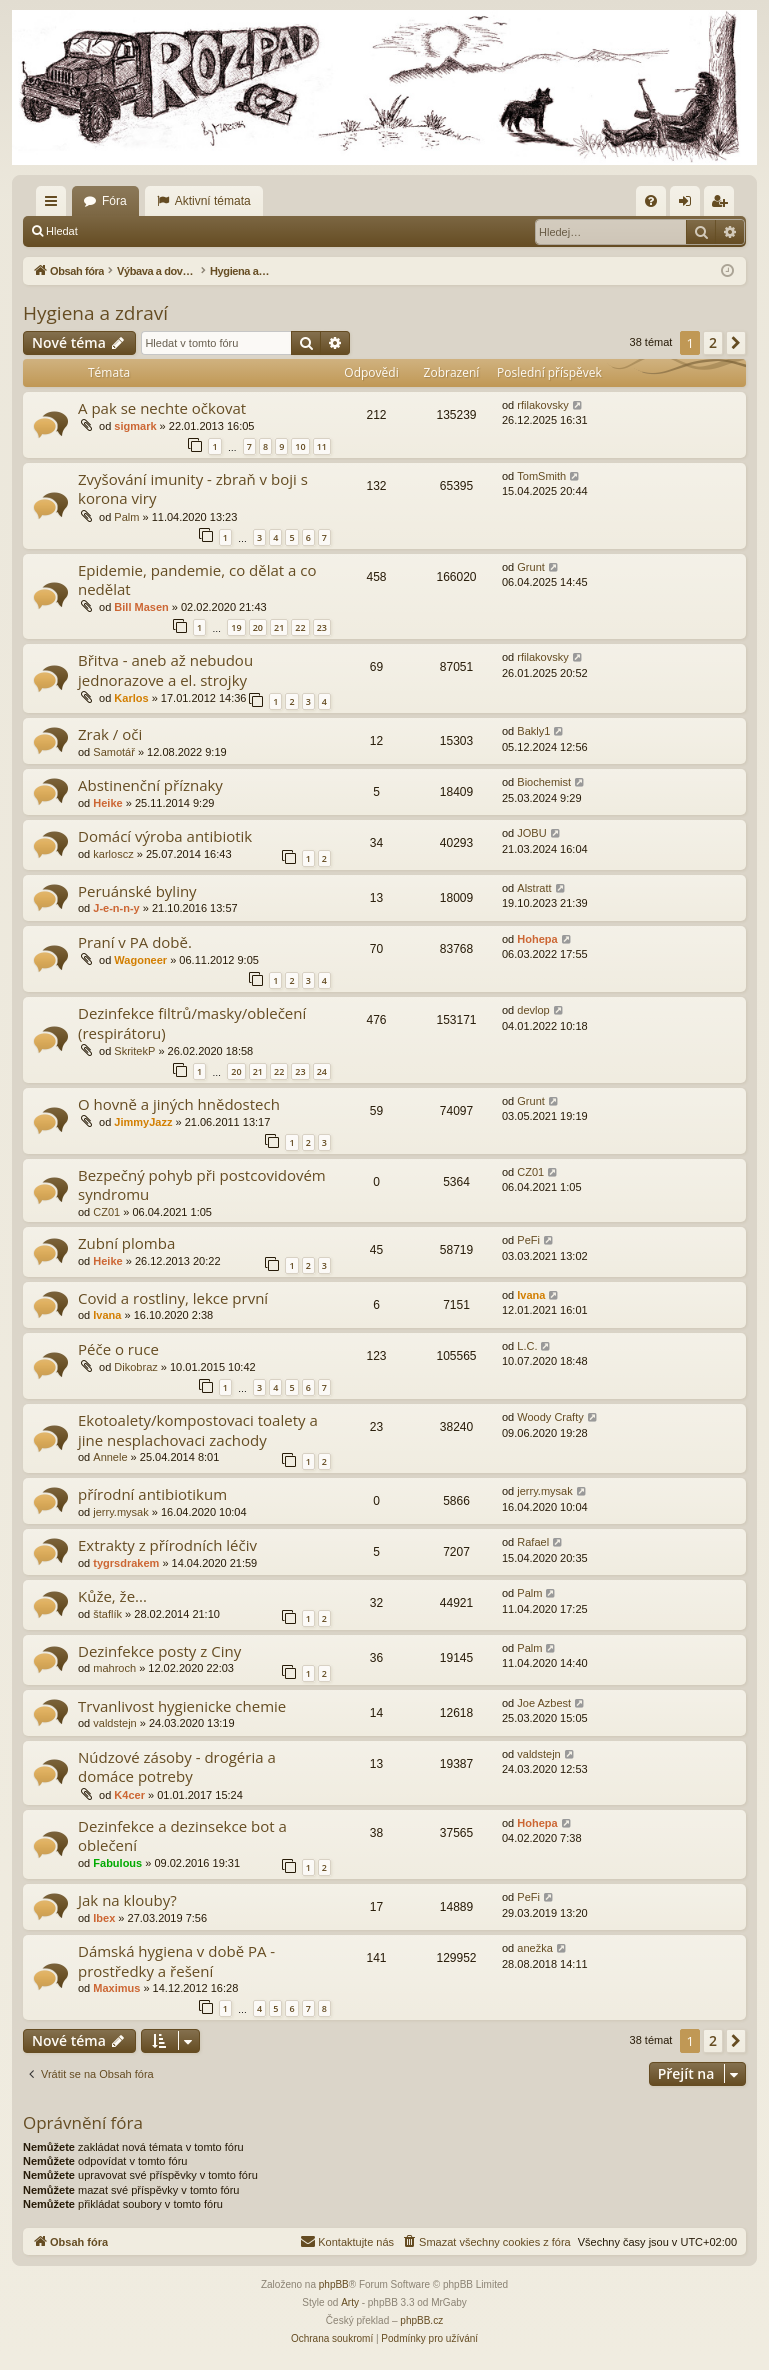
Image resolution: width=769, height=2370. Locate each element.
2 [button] (713, 342)
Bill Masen (141, 607)
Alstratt (534, 888)
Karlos (131, 698)
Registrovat (218, 231)
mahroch (114, 1668)
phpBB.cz (421, 2320)
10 (300, 446)
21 (279, 627)
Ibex (104, 1918)
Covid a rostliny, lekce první (173, 1298)
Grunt (531, 567)
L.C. (527, 1346)
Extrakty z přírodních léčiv (167, 1545)
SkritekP (134, 1051)
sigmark (135, 426)
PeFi (528, 1240)
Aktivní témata (213, 201)
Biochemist (544, 782)
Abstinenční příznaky (150, 785)
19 (236, 627)
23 (322, 627)
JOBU (531, 833)
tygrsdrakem (126, 1563)
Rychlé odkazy (55, 205)
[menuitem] (651, 201)
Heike (107, 803)
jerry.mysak (120, 1512)
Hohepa (537, 939)
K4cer (129, 1795)
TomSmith (541, 476)
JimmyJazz (143, 1122)
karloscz (113, 854)
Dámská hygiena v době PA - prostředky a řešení (176, 1960)
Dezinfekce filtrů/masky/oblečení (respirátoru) (192, 1022)
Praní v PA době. (135, 942)
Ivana (107, 1315)
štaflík (107, 1614)
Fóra (114, 201)
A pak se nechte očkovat (162, 408)
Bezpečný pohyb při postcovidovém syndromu (202, 1184)
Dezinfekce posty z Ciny (159, 1651)
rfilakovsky (542, 405)
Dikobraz (135, 1367)
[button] (736, 343)
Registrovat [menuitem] (723, 205)
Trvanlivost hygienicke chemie (182, 1706)
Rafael (533, 1542)
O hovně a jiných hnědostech (179, 1104)
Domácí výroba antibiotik (165, 836)
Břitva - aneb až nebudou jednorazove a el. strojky (165, 669)
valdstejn (114, 1723)
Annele (110, 1457)
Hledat (62, 231)
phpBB (334, 2284)
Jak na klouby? (127, 1900)
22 (300, 627)
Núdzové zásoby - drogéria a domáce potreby (177, 1766)
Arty (350, 2302)
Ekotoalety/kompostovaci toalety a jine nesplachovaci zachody (198, 1429)
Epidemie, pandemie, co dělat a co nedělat (197, 579)
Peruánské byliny (137, 891)
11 (322, 446)
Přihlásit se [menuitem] (689, 205)
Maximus (116, 1988)
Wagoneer (140, 960)
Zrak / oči (110, 734)
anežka (534, 1948)
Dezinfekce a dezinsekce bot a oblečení (182, 1835)
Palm (126, 517)
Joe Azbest (544, 1703)
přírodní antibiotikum (152, 1494)
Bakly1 (533, 731)
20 (258, 627)
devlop (533, 1010)
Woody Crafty (550, 1417)
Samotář (114, 752)
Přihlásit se (134, 231)
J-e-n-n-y (116, 908)
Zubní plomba (126, 1243)
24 (322, 1071)
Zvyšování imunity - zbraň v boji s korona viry (193, 488)
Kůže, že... (112, 1596)
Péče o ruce (118, 1349)
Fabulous (117, 1863)
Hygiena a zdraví (95, 313)
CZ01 (106, 1212)
